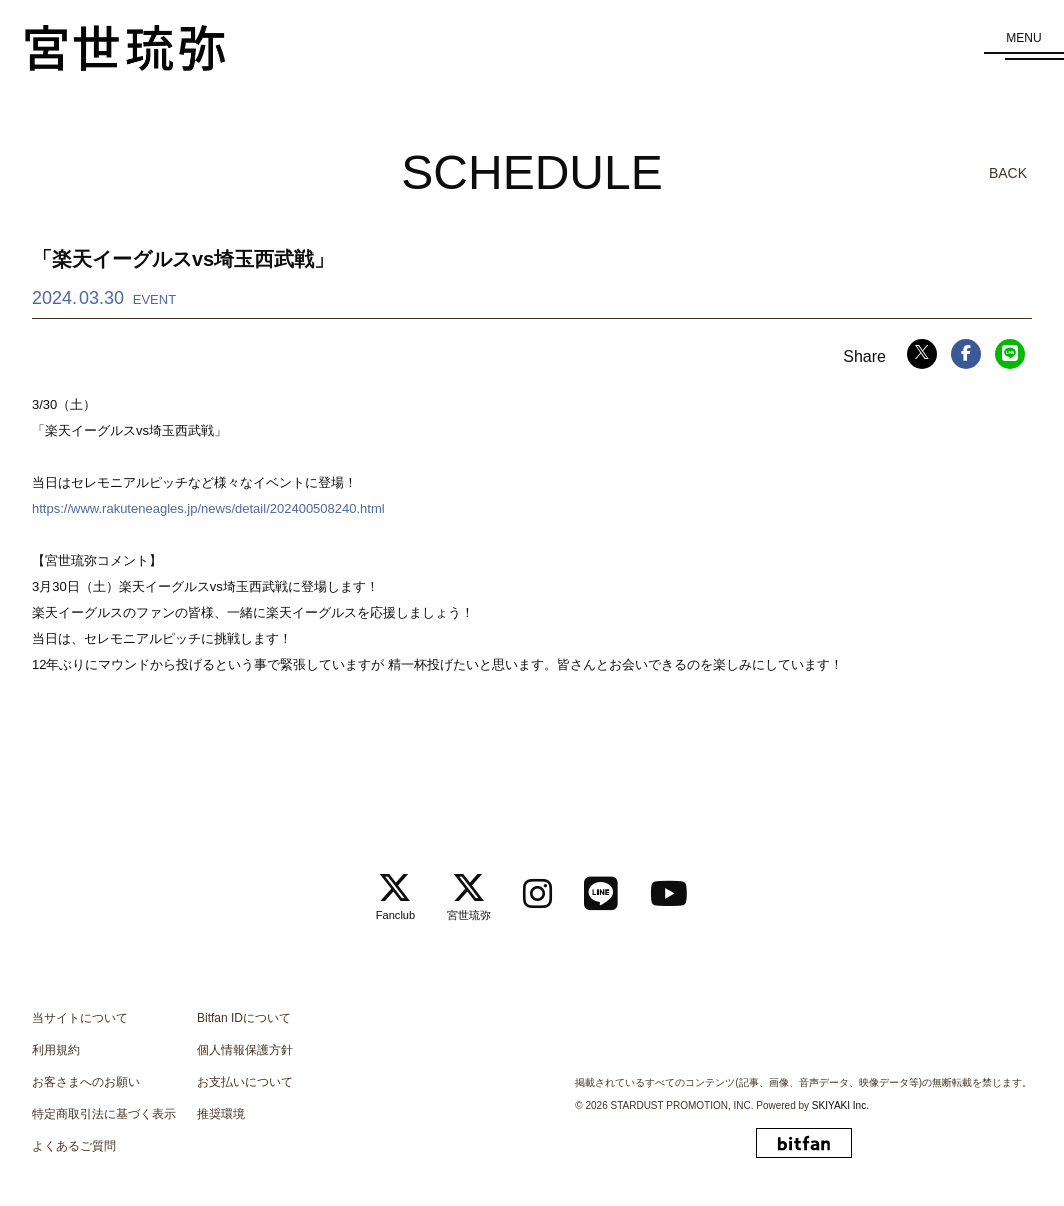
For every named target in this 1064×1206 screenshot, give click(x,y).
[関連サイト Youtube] (670, 888)
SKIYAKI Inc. (840, 1098)
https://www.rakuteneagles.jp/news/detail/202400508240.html (208, 508)
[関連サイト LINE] (602, 888)
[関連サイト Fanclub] (395, 889)
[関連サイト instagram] (538, 888)
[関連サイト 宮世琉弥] (469, 889)
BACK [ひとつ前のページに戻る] (1008, 173)
